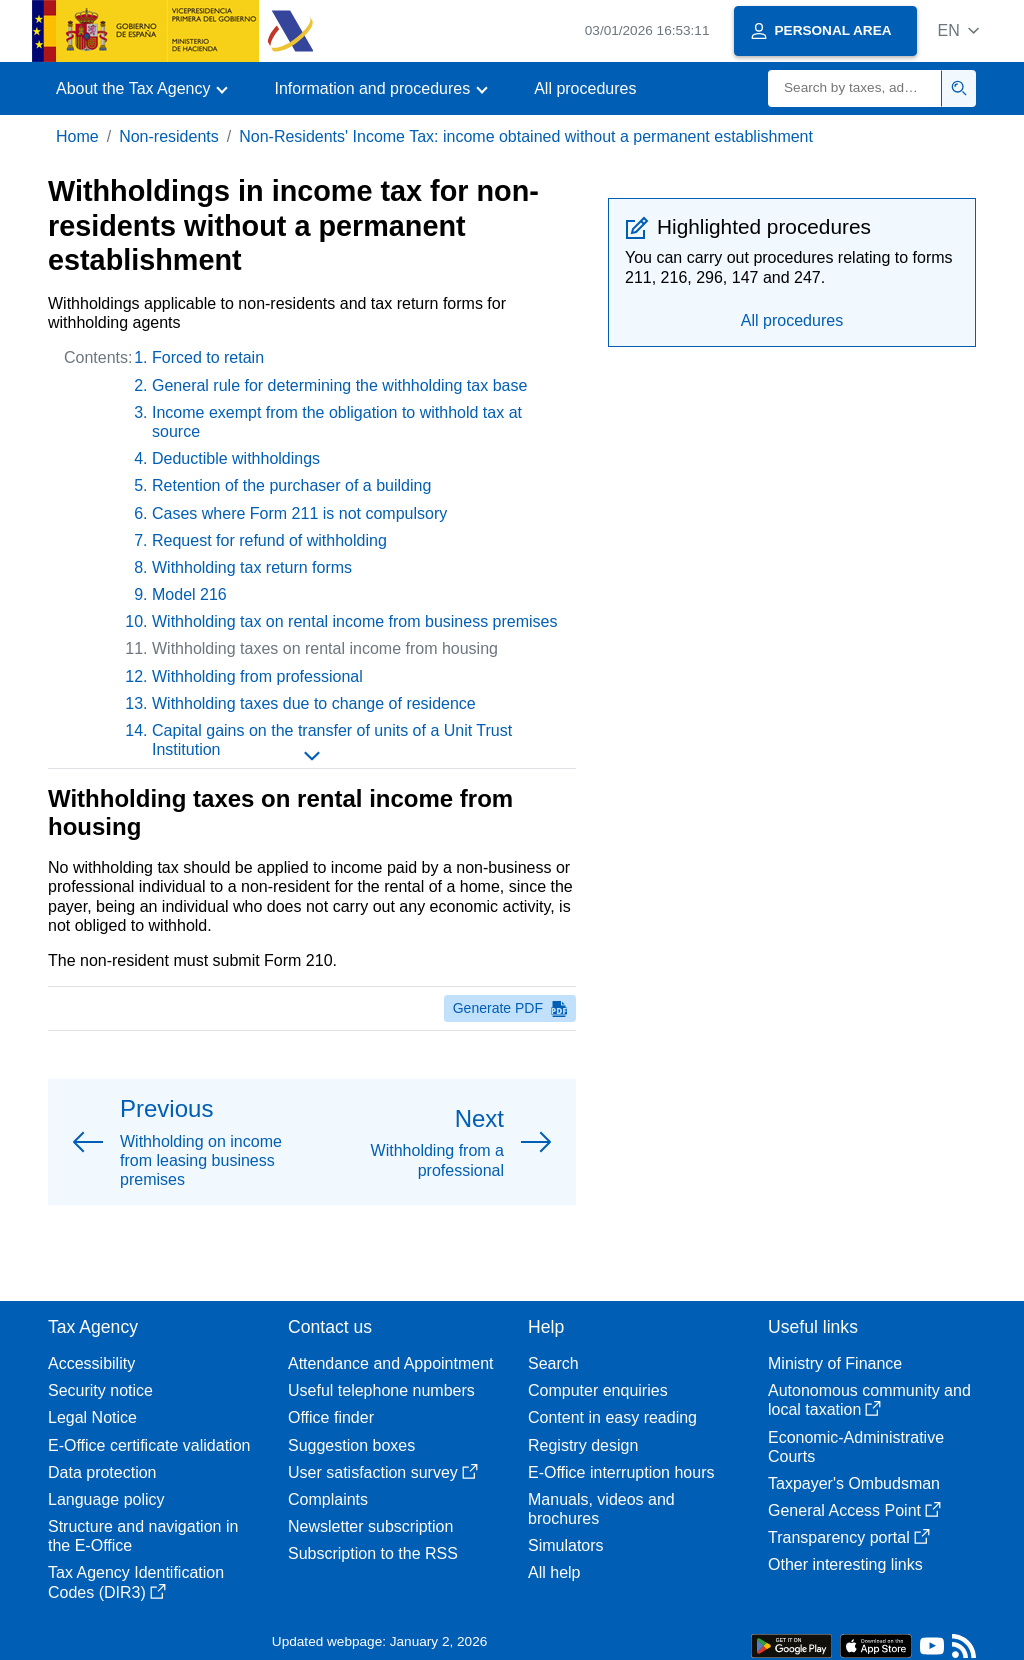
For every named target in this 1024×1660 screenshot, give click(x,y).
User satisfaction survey (383, 1472)
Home (77, 136)
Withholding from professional (257, 676)
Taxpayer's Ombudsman (854, 1483)
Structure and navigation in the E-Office (143, 1536)
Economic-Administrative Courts (856, 1447)
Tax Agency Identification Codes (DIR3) (136, 1582)
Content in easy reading (612, 1417)
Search (553, 1363)
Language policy (106, 1499)
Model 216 (189, 594)
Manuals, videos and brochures (601, 1509)
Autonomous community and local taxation (869, 1400)
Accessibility (91, 1363)
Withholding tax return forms (252, 567)
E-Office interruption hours (621, 1472)
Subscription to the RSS (373, 1553)
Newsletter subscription (370, 1526)
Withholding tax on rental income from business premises (355, 621)
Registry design (583, 1445)
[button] (958, 30)
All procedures (585, 88)
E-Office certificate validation (149, 1445)
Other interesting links (845, 1564)
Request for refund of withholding (269, 540)
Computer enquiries (598, 1390)
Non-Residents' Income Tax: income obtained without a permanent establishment (526, 136)
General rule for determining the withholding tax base (339, 385)
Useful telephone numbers (381, 1390)
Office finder (331, 1417)
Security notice (100, 1390)
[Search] (855, 88)
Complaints (328, 1499)
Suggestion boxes (351, 1445)
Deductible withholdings (236, 458)
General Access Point (854, 1510)
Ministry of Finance (835, 1363)
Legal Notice (92, 1417)
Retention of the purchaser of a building (291, 485)
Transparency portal (849, 1537)
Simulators (566, 1545)
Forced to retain (208, 357)
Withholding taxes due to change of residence (314, 703)
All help (554, 1572)
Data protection (102, 1472)
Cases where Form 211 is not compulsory (299, 513)
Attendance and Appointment (391, 1363)
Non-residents (169, 136)
